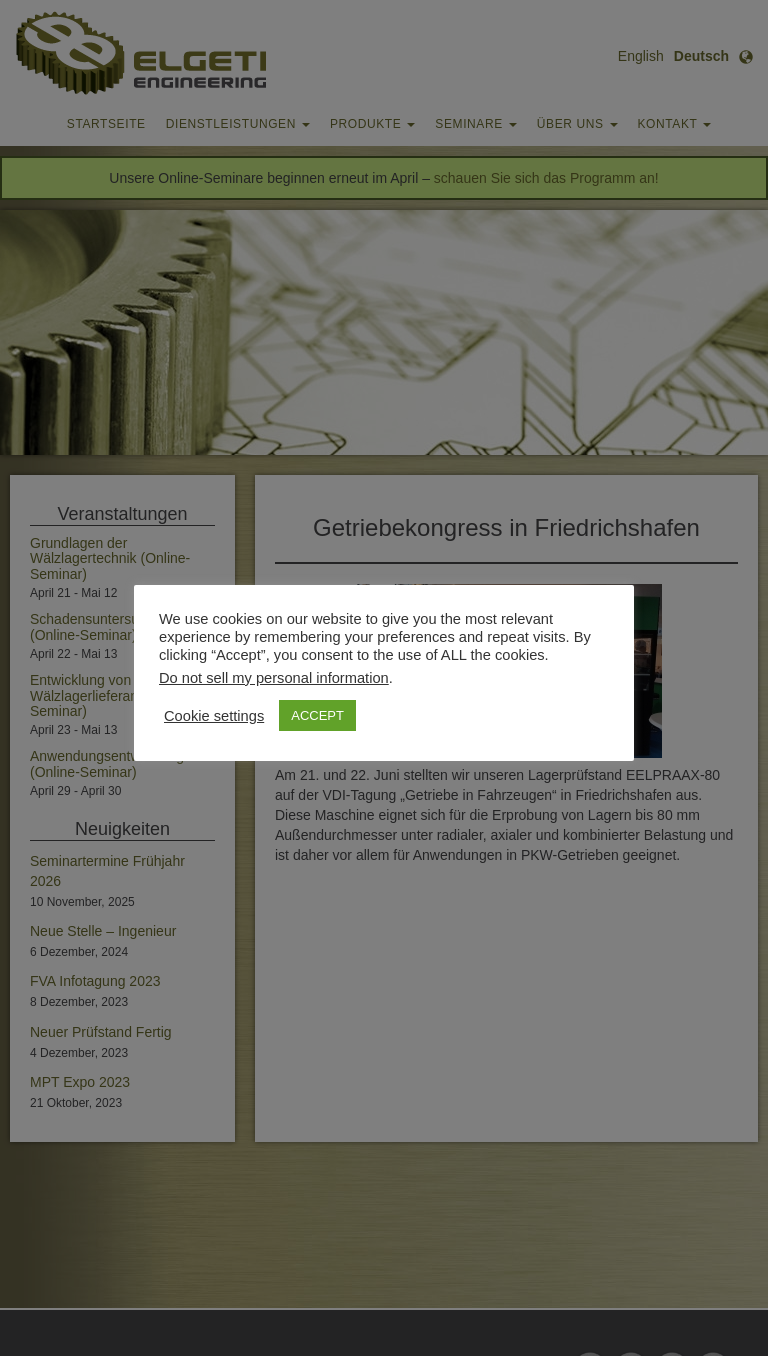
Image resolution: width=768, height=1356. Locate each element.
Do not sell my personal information (274, 678)
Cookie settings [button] (214, 716)
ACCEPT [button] (317, 715)
